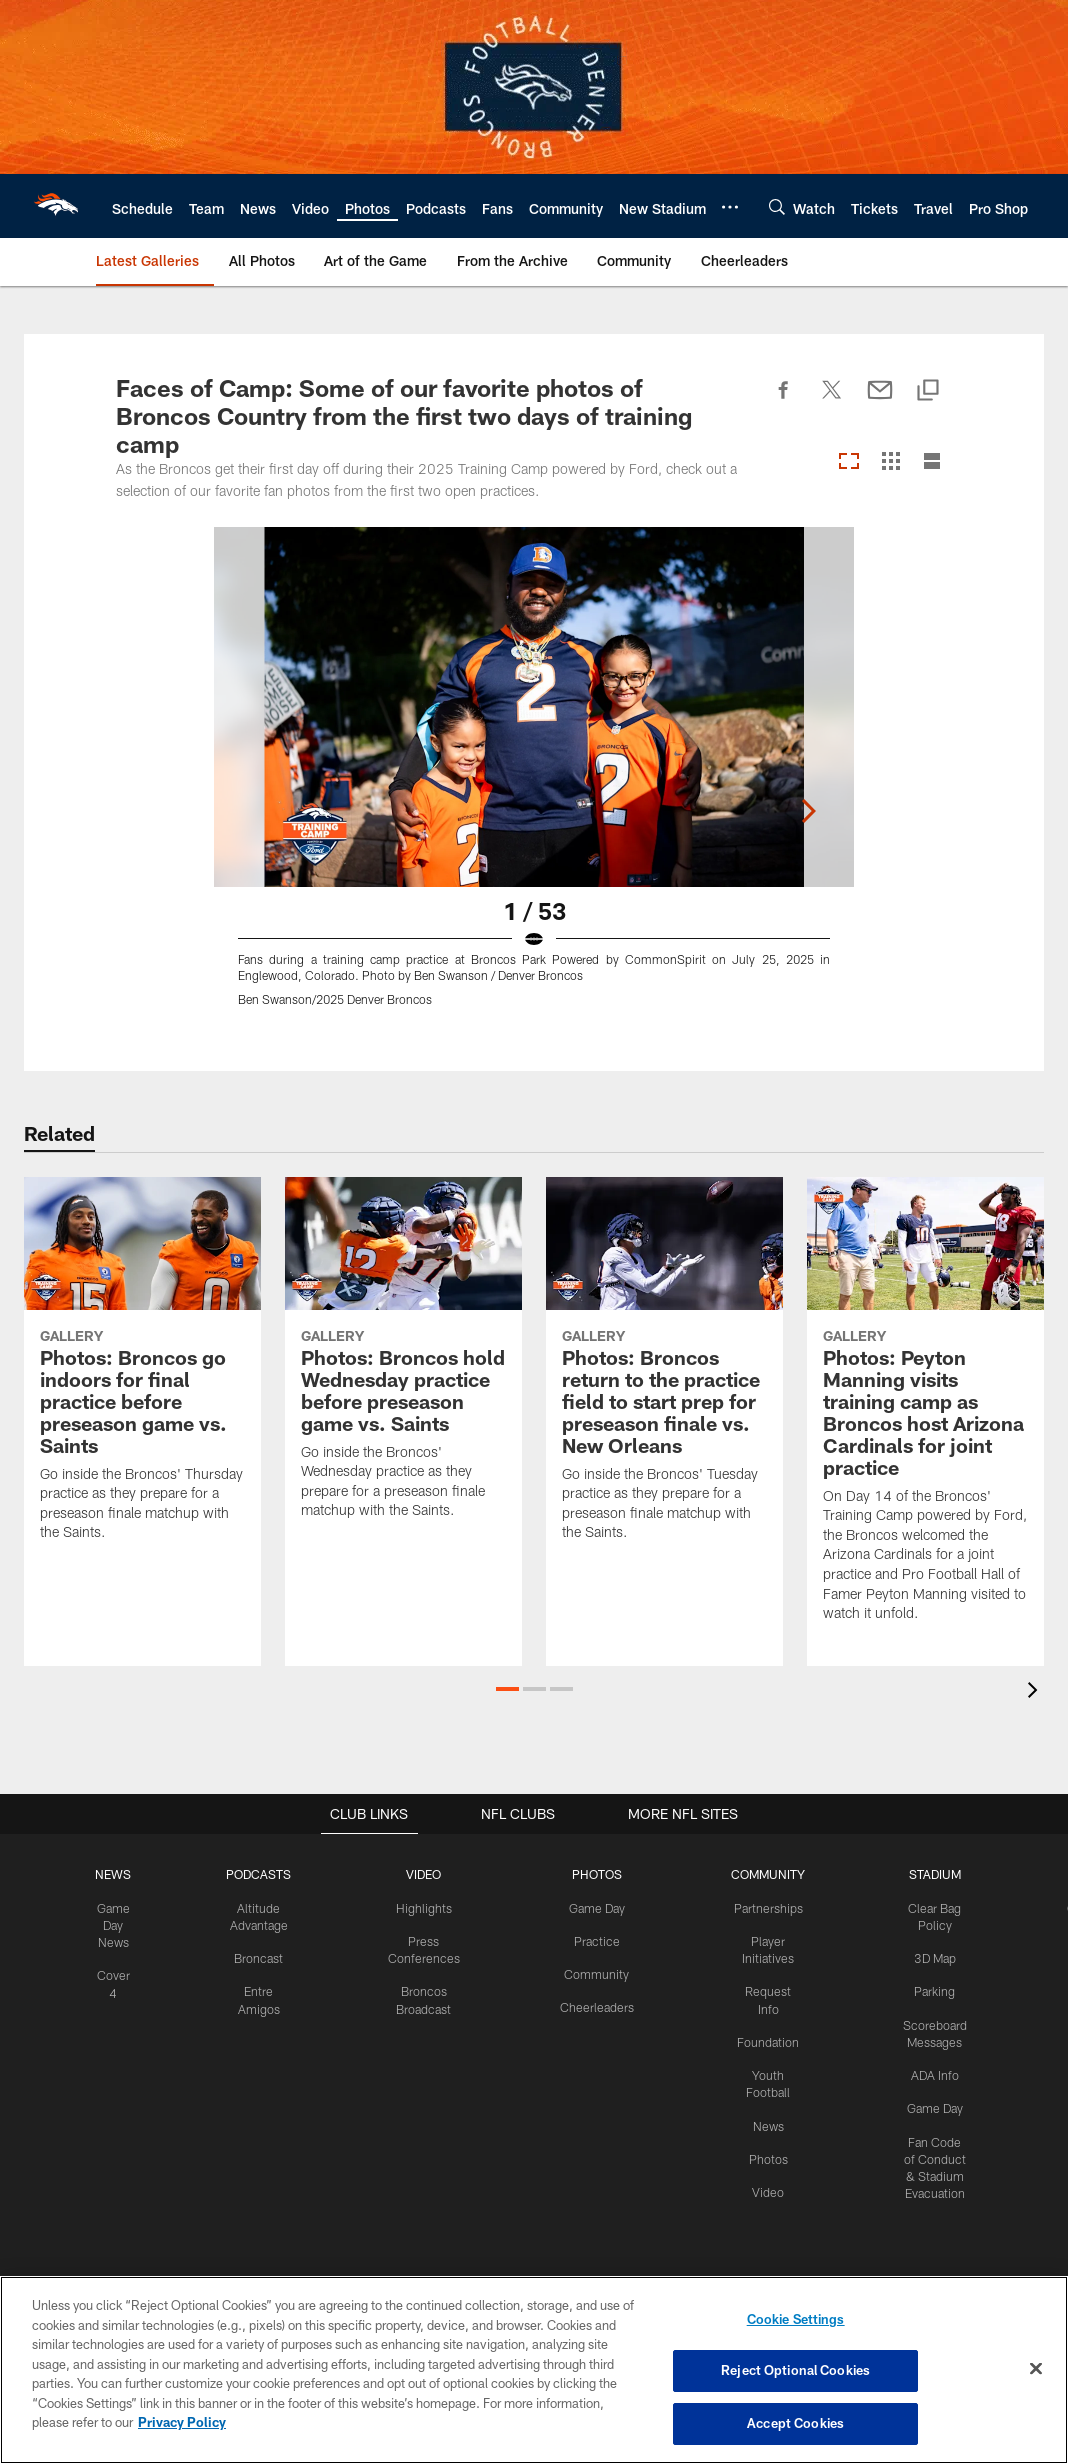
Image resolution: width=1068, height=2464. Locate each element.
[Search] (777, 206)
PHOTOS (596, 1874)
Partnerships (766, 1907)
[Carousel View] (849, 462)
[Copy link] (928, 391)
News (765, 2105)
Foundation (765, 2022)
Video (765, 2170)
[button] (507, 1689)
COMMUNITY (765, 1874)
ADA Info (931, 2072)
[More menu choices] (730, 207)
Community (596, 1973)
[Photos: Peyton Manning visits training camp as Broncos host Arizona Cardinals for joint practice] (925, 1412)
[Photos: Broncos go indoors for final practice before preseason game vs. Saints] (142, 1371)
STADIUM (931, 1874)
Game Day (596, 1907)
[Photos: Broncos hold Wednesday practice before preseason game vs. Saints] (403, 1360)
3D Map (930, 1957)
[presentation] (1036, 1692)
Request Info (766, 1990)
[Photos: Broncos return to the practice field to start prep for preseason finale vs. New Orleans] (664, 1371)
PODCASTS (265, 1874)
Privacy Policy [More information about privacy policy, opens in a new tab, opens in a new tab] (182, 2422)
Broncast (265, 1957)
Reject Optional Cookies (795, 2371)
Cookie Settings (796, 2320)
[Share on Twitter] (832, 401)
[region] (534, 2370)
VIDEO (427, 1874)
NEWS (121, 1874)
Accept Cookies (795, 2422)
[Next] (936, 707)
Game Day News (121, 1924)
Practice (596, 1940)
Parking (930, 1990)
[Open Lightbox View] (534, 779)
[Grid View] (890, 462)
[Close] (1036, 2369)
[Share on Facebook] (784, 401)
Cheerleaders (597, 2006)
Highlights (427, 1907)
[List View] (932, 462)
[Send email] (880, 401)
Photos (765, 2138)
